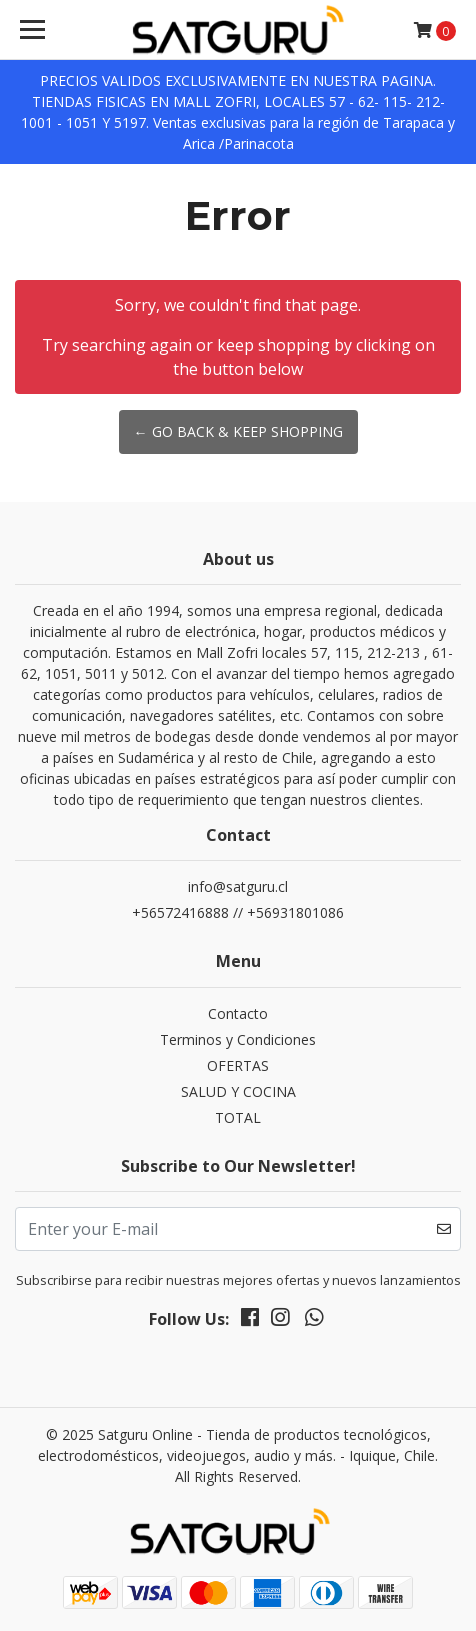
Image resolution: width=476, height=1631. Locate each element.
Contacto (238, 1013)
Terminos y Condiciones (238, 1039)
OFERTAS (238, 1065)
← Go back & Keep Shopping (238, 431)
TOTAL (238, 1117)
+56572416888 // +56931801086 (238, 912)
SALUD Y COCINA (238, 1091)
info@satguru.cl (238, 886)
